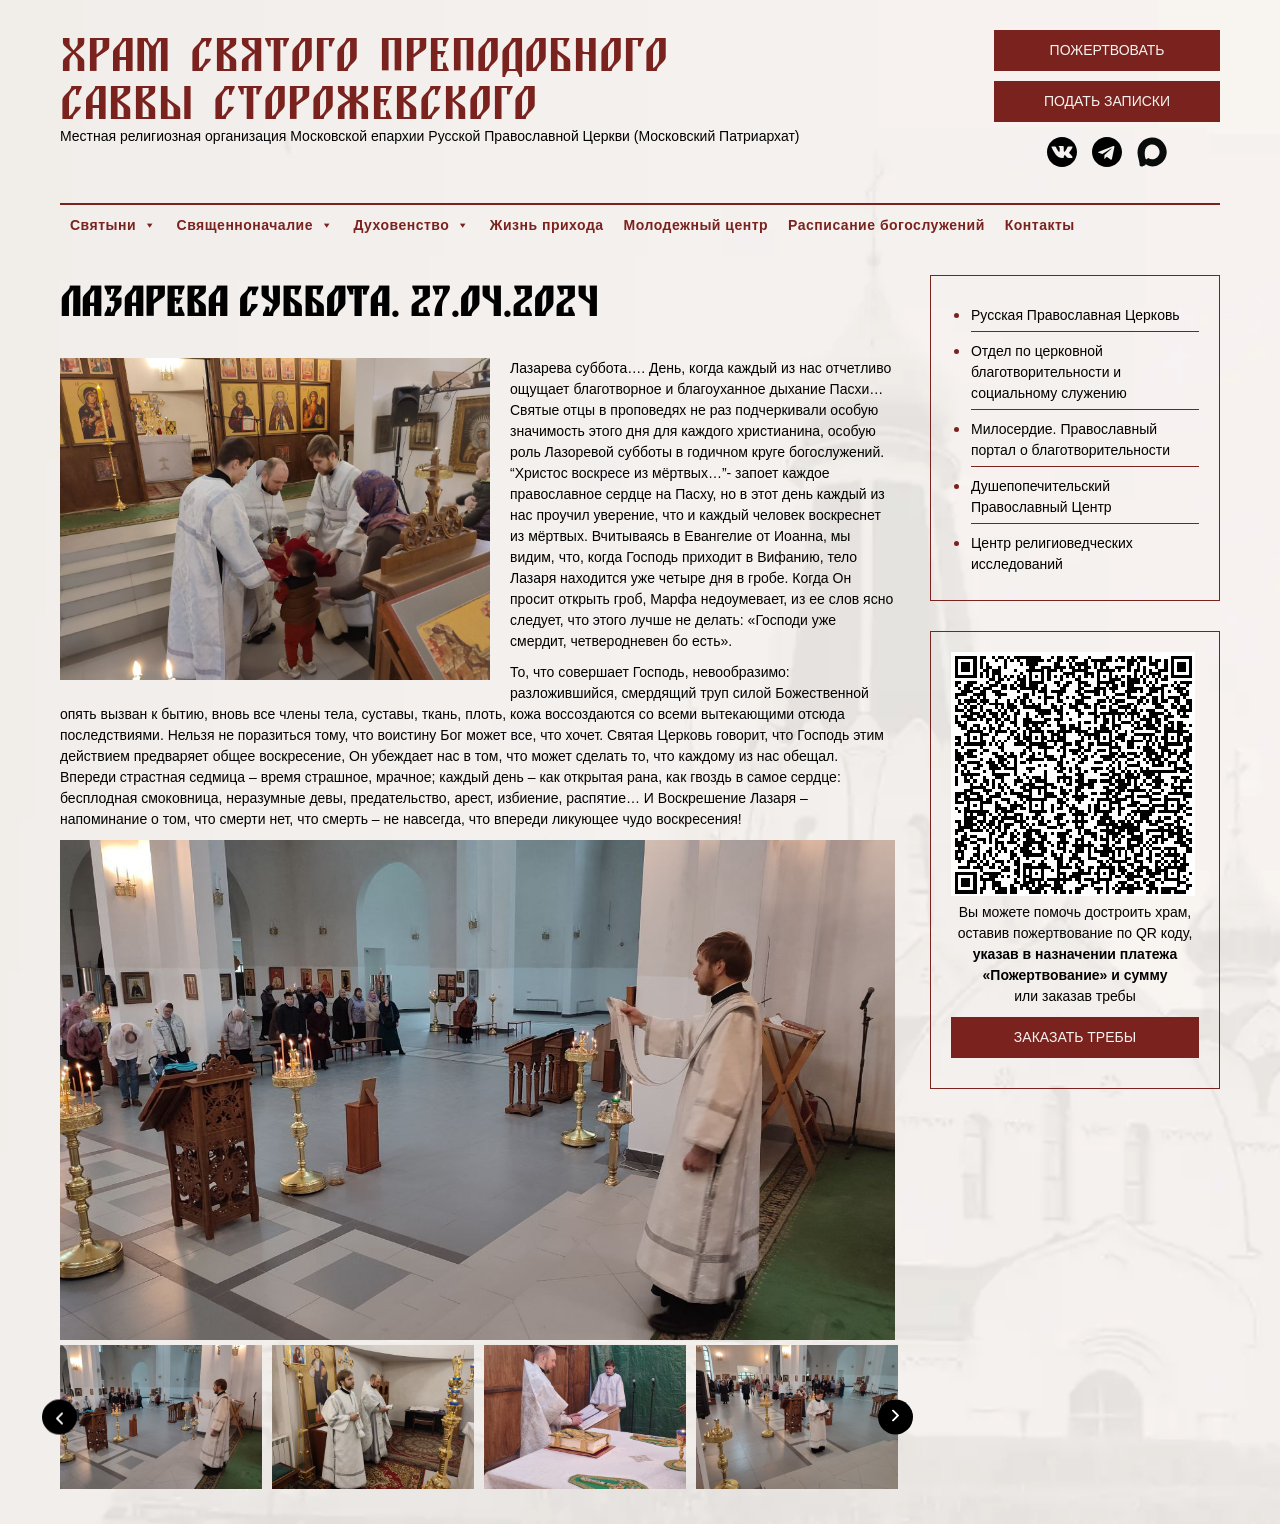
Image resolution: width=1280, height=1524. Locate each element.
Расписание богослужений (886, 225)
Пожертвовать (1107, 50)
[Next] (895, 1416)
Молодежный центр (696, 225)
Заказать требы (1075, 1037)
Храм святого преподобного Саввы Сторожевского (364, 77)
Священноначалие (255, 225)
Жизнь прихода (547, 225)
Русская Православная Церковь (1075, 315)
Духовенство (411, 225)
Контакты (1040, 225)
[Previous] (59, 1416)
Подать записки (1107, 101)
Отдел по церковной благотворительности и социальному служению (1049, 372)
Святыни (113, 225)
